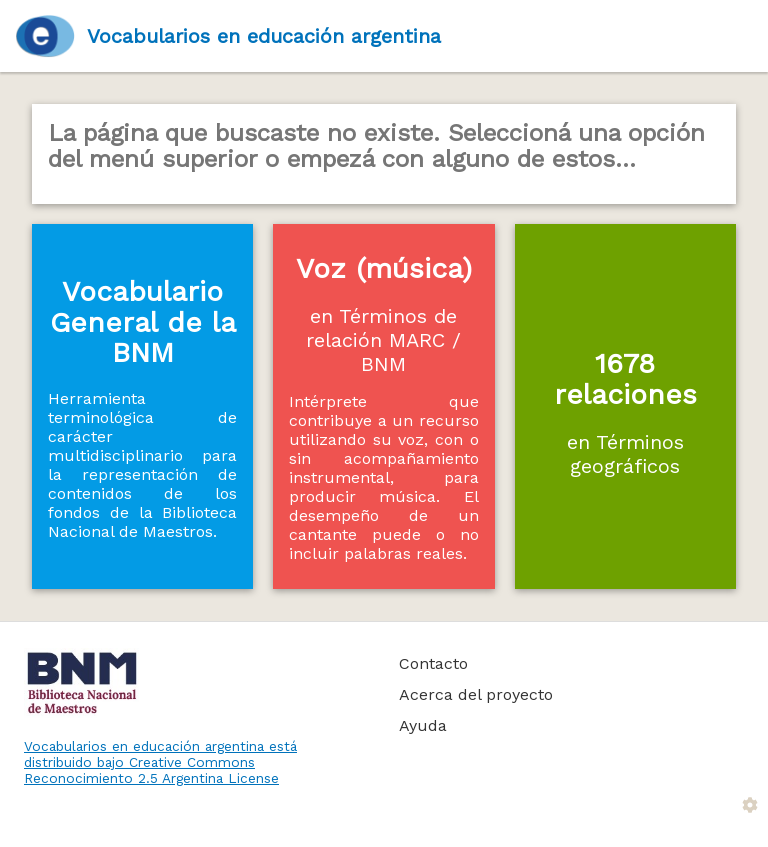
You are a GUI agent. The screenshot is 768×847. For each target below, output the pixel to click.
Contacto (433, 663)
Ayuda (423, 725)
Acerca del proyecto (476, 694)
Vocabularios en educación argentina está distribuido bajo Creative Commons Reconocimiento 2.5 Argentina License (160, 762)
